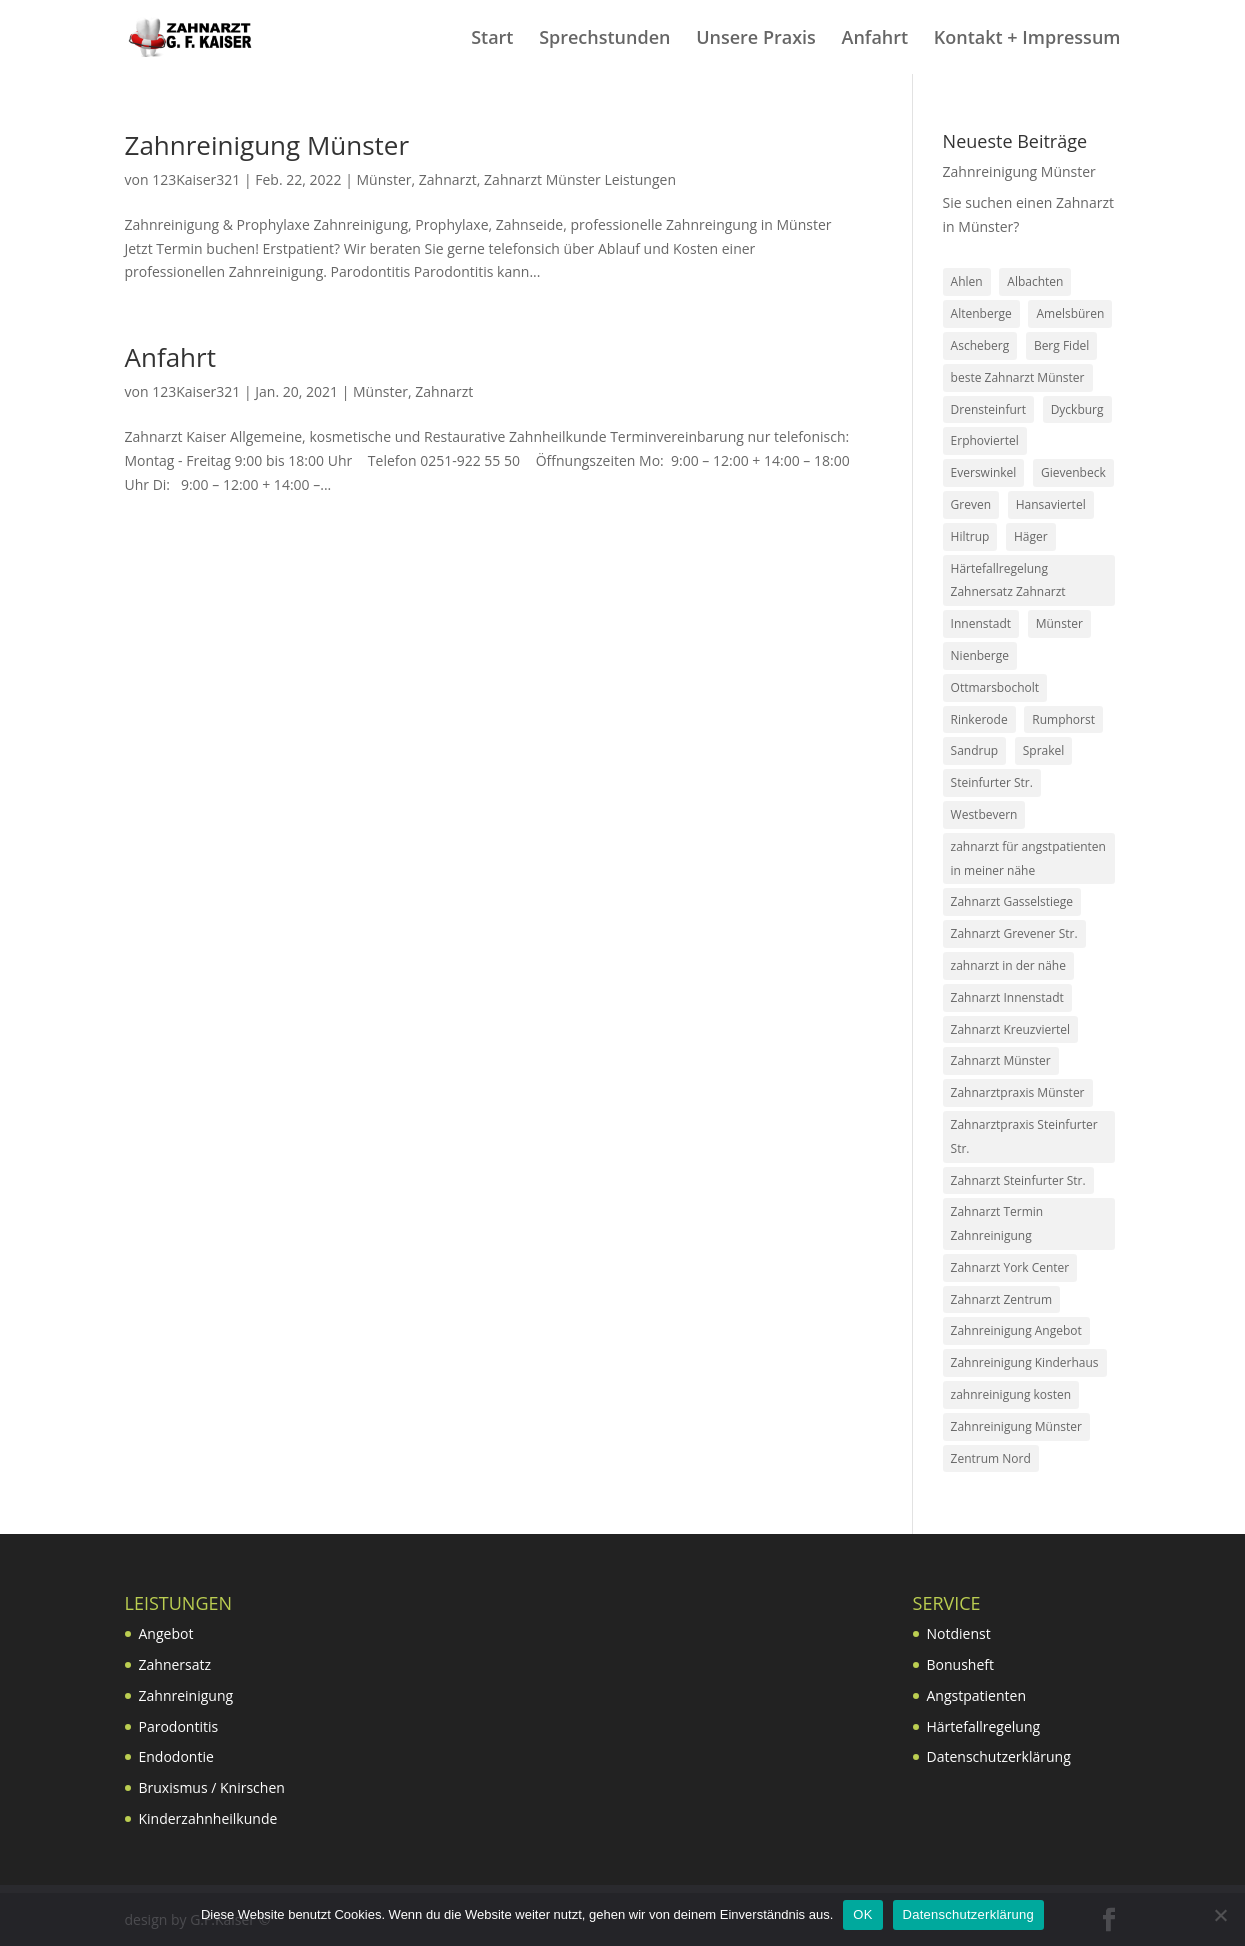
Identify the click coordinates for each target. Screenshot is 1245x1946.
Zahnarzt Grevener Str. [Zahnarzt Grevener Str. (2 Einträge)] (1014, 933)
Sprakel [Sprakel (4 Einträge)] (1044, 750)
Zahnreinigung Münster (267, 145)
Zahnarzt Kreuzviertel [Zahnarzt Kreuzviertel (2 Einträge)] (1011, 1029)
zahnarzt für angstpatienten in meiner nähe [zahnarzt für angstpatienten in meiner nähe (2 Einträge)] (1028, 858)
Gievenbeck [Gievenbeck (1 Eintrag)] (1073, 472)
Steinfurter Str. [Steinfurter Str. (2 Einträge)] (992, 782)
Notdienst (959, 1633)
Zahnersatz (175, 1664)
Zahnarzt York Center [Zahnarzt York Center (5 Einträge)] (1010, 1267)
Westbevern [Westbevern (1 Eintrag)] (984, 814)
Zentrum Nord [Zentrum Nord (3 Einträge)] (991, 1458)
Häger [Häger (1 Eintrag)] (1031, 536)
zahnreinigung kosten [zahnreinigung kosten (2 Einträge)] (1011, 1394)
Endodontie (176, 1756)
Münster (384, 179)
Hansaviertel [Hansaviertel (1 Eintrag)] (1051, 504)
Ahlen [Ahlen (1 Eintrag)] (967, 281)
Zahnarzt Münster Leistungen (580, 179)
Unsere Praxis (756, 39)
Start (492, 39)
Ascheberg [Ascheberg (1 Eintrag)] (980, 345)
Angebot (166, 1633)
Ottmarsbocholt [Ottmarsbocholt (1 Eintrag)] (995, 687)
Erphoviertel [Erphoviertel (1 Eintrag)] (985, 440)
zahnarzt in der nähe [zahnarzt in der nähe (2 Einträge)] (1008, 965)
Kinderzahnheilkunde (208, 1818)
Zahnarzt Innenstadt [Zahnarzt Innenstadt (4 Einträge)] (1007, 997)
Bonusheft (960, 1664)
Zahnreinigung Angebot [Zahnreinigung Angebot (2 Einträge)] (1016, 1330)
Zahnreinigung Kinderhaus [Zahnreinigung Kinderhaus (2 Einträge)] (1025, 1362)
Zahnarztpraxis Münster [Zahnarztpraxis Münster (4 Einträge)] (1018, 1092)
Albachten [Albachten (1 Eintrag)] (1035, 281)
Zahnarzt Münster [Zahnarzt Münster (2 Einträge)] (1001, 1060)
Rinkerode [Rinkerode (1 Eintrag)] (979, 719)
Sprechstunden (604, 39)
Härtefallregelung (984, 1726)
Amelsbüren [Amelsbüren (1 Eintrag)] (1070, 313)
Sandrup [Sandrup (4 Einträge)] (975, 750)
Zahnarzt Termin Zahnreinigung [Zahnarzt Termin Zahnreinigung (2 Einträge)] (997, 1223)
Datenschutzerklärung (999, 1756)
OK (862, 1914)
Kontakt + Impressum (1027, 39)
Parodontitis (179, 1726)
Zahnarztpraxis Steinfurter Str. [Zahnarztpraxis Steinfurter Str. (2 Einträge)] (1024, 1136)
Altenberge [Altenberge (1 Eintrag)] (981, 313)
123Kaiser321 (196, 179)
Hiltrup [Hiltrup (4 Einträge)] (970, 536)
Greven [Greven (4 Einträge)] (971, 504)
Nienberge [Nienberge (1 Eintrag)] (980, 655)
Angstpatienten (976, 1695)
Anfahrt (875, 39)
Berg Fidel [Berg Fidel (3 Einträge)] (1061, 345)
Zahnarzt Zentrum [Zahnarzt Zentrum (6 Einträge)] (1001, 1299)
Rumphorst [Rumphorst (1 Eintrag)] (1063, 719)
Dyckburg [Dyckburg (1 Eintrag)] (1077, 409)
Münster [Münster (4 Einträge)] (1059, 623)
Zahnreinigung (186, 1695)
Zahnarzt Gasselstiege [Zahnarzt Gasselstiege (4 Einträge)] (1012, 901)
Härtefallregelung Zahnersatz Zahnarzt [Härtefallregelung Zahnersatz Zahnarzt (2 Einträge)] (1008, 580)
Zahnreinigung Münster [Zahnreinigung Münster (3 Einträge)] (1016, 1426)
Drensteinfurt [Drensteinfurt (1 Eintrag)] (988, 409)
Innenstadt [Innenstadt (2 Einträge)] (981, 623)
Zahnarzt (448, 179)
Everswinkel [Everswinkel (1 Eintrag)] (984, 472)
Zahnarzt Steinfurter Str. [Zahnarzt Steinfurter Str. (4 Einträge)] (1018, 1180)
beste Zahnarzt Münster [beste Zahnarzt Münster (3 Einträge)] (1018, 377)
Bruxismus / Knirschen (212, 1787)
